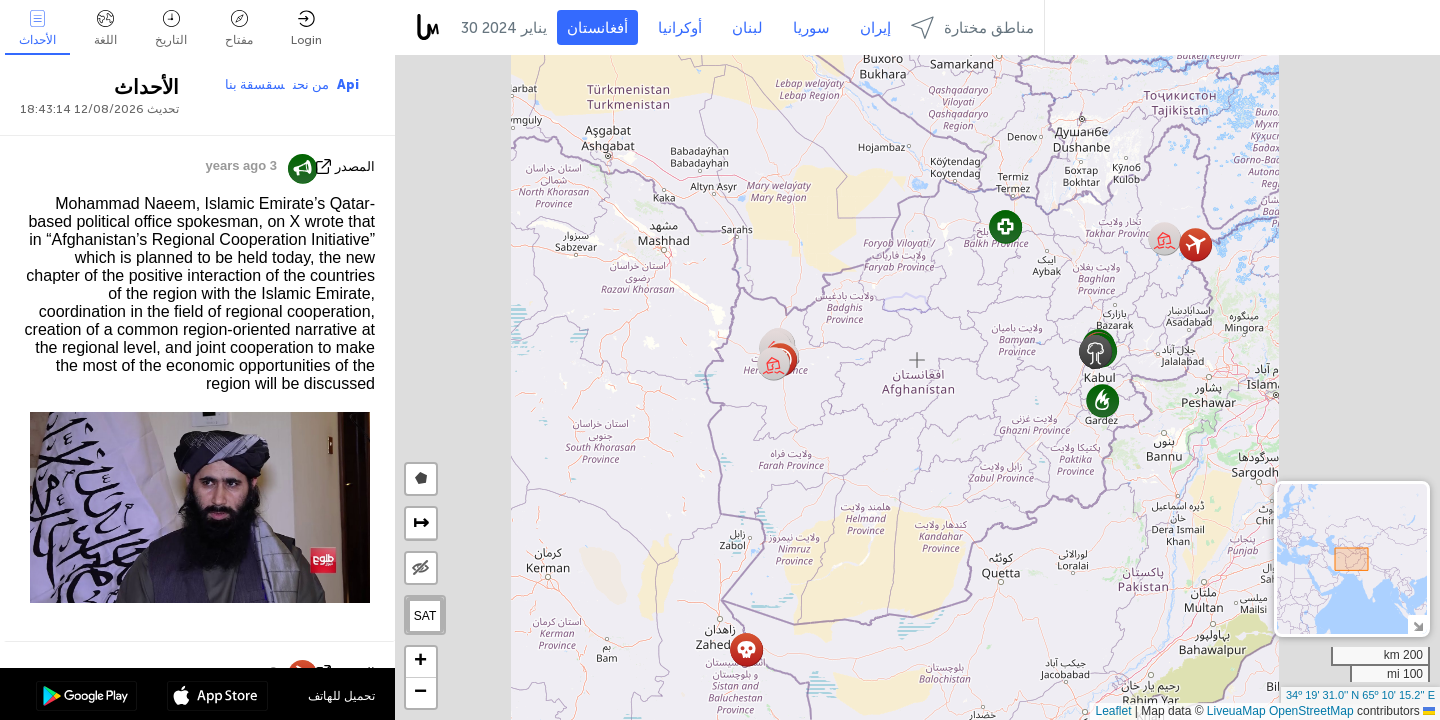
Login (306, 28)
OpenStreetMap (1311, 711)
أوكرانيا (680, 28)
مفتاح (239, 28)
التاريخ (171, 28)
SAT (425, 616)
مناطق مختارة (972, 27)
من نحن (311, 84)
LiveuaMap (1236, 711)
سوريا (811, 28)
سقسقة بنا (255, 84)
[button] (773, 363)
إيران (875, 28)
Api (348, 84)
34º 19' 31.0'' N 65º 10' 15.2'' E (1360, 695)
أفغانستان (597, 28)
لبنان (747, 28)
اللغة (105, 28)
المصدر (355, 166)
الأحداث (37, 28)
